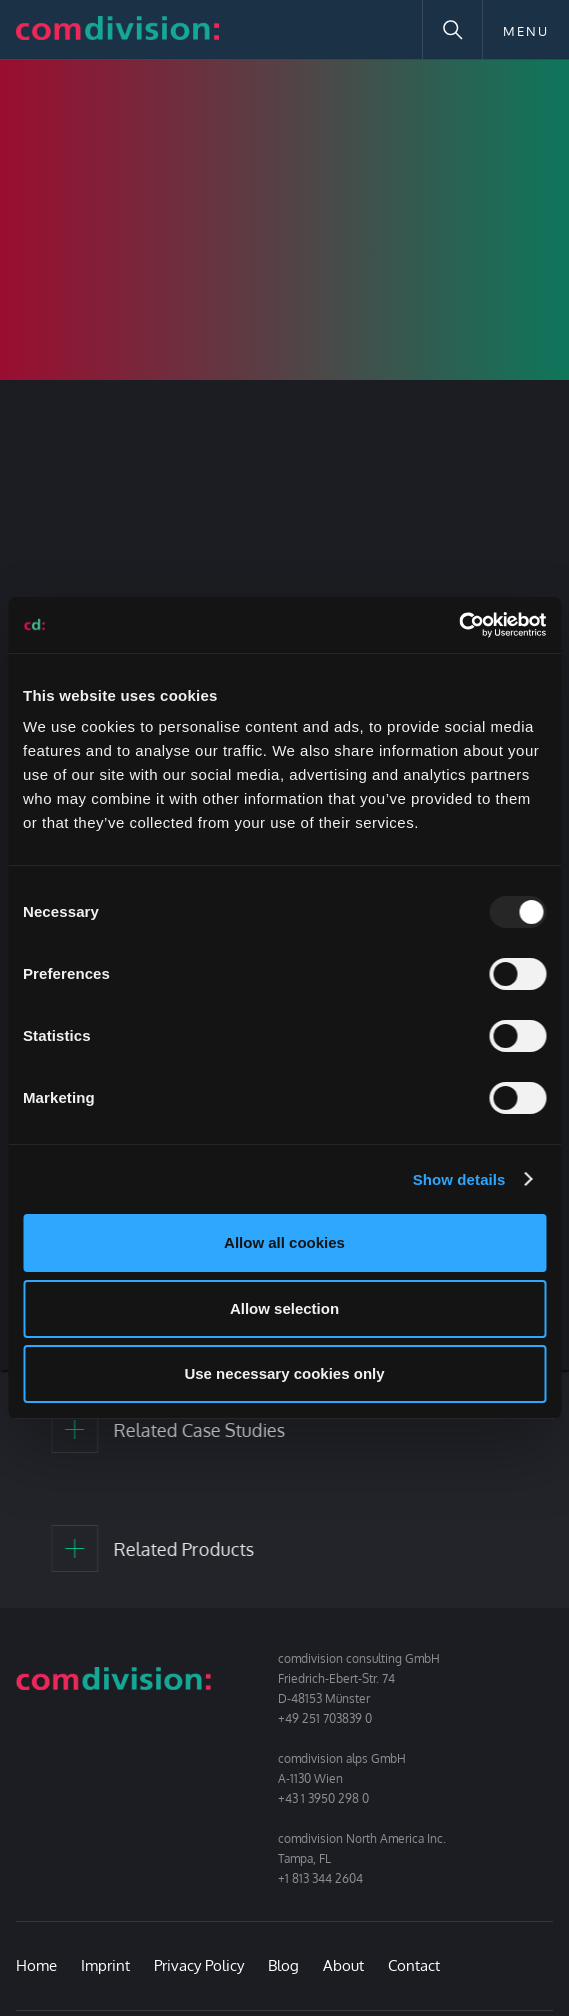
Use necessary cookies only (284, 1373)
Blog (283, 1965)
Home (36, 1965)
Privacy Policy (199, 1965)
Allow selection (284, 1308)
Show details (459, 1179)
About (343, 1965)
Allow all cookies (284, 1242)
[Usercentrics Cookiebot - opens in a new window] (458, 625)
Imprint (105, 1965)
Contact (414, 1965)
